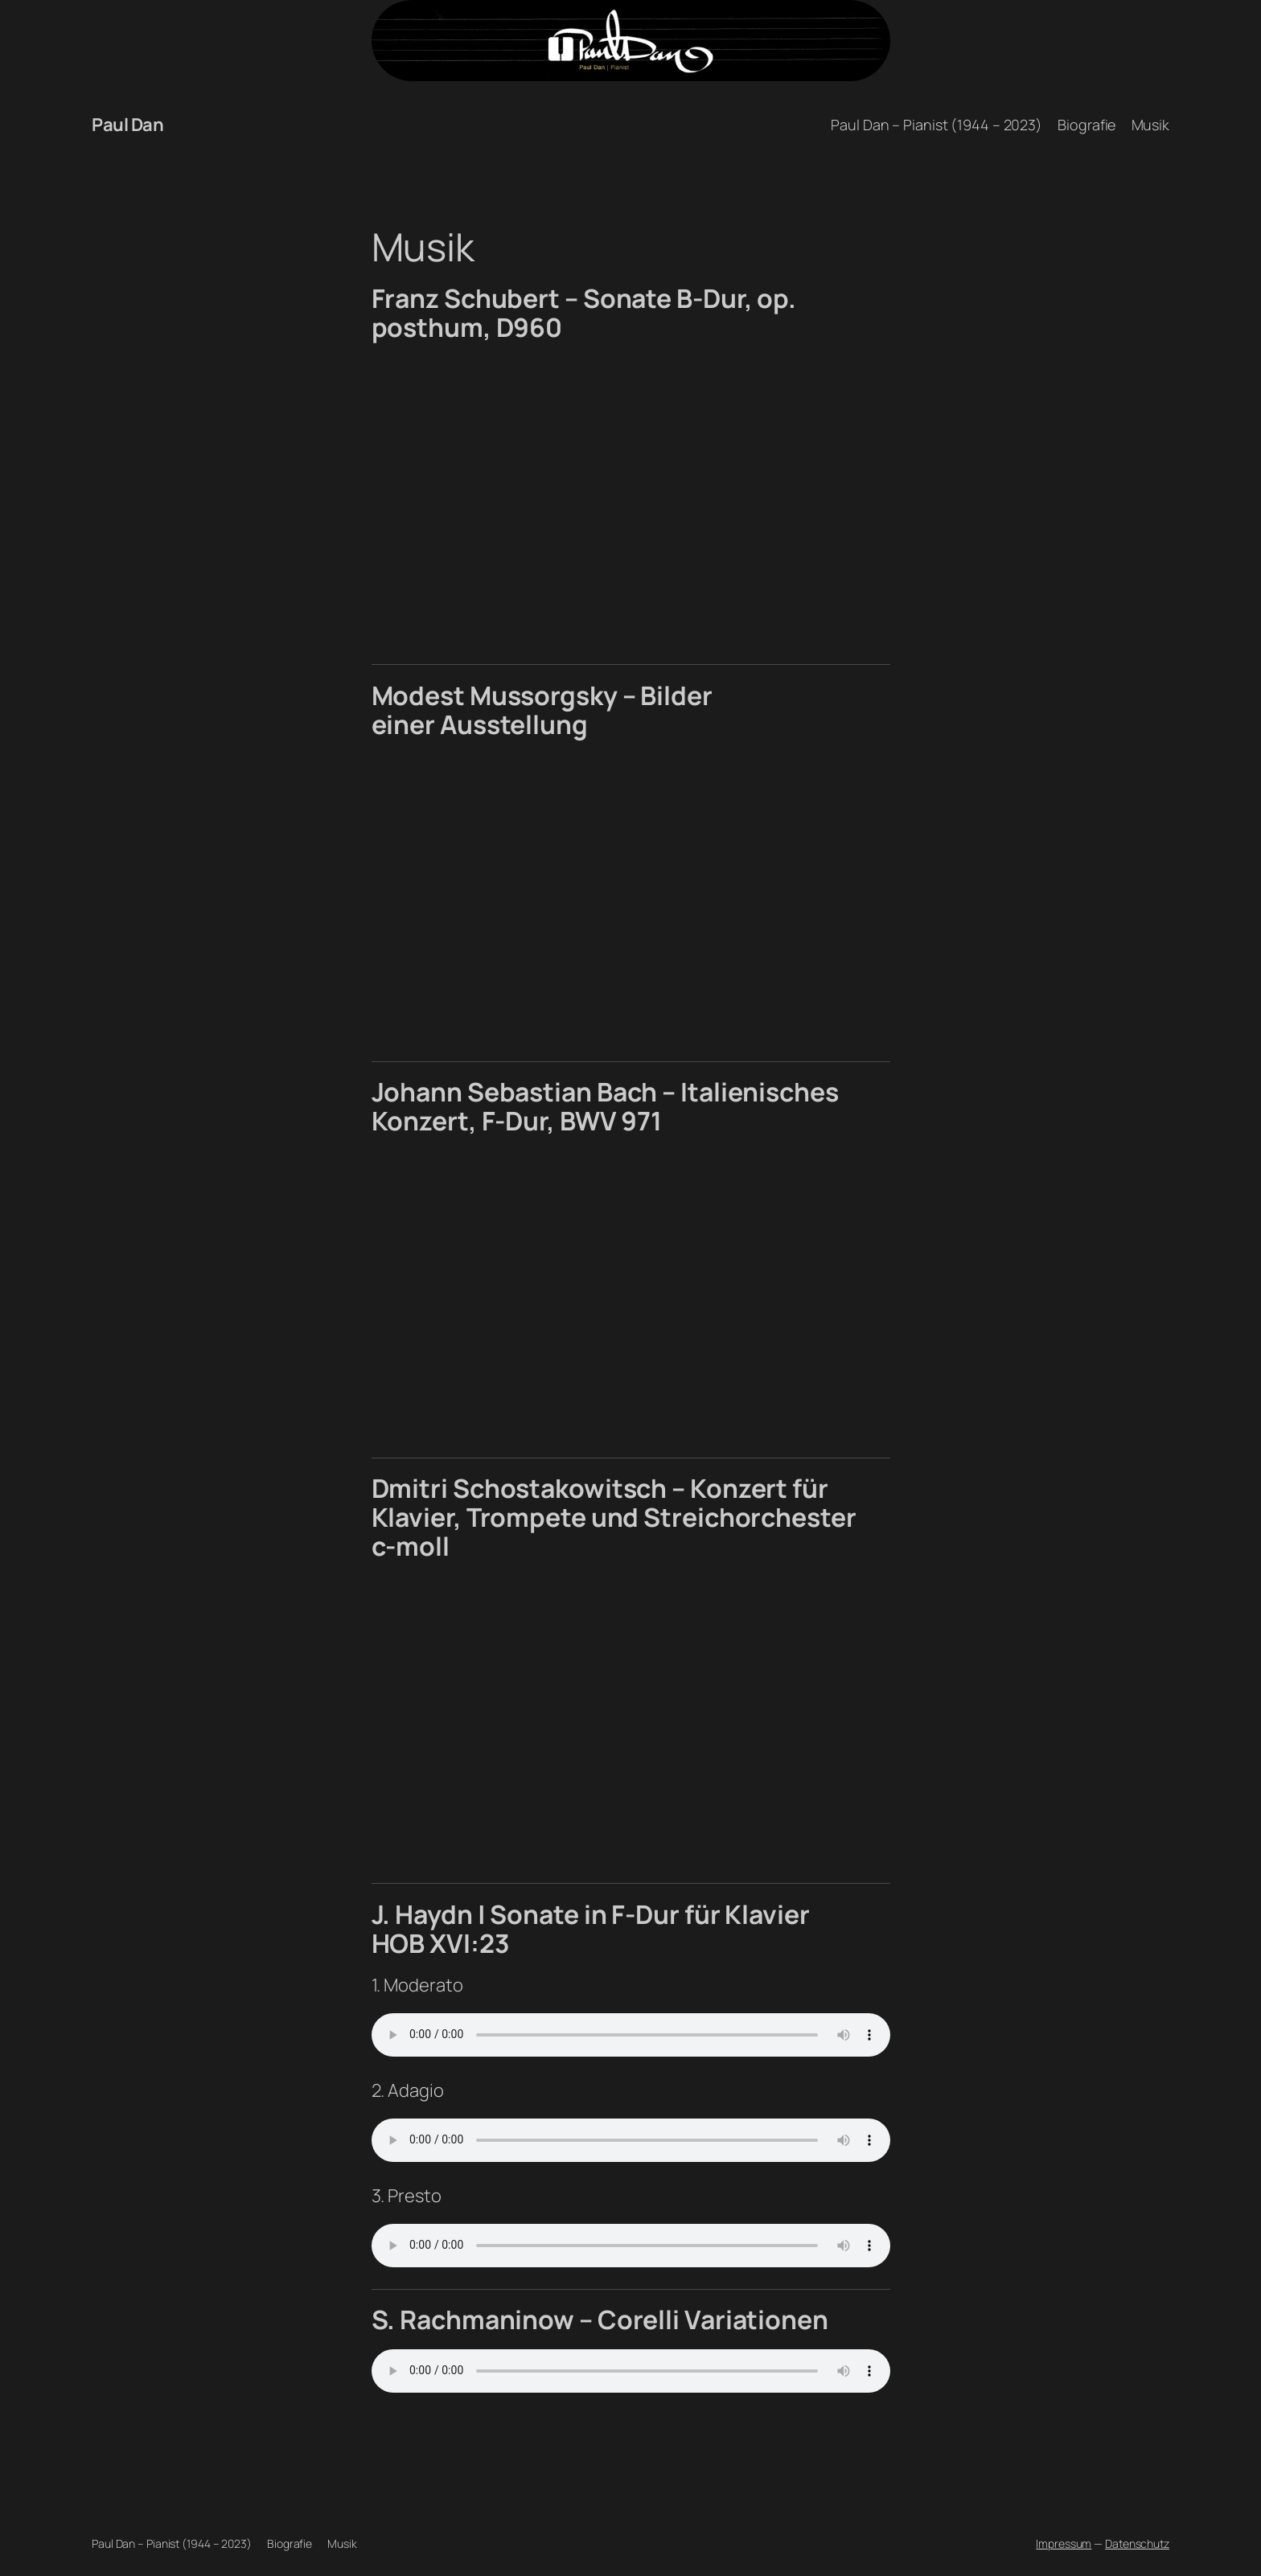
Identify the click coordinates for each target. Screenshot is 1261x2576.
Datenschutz (1137, 2543)
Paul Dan (127, 125)
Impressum (1063, 2543)
